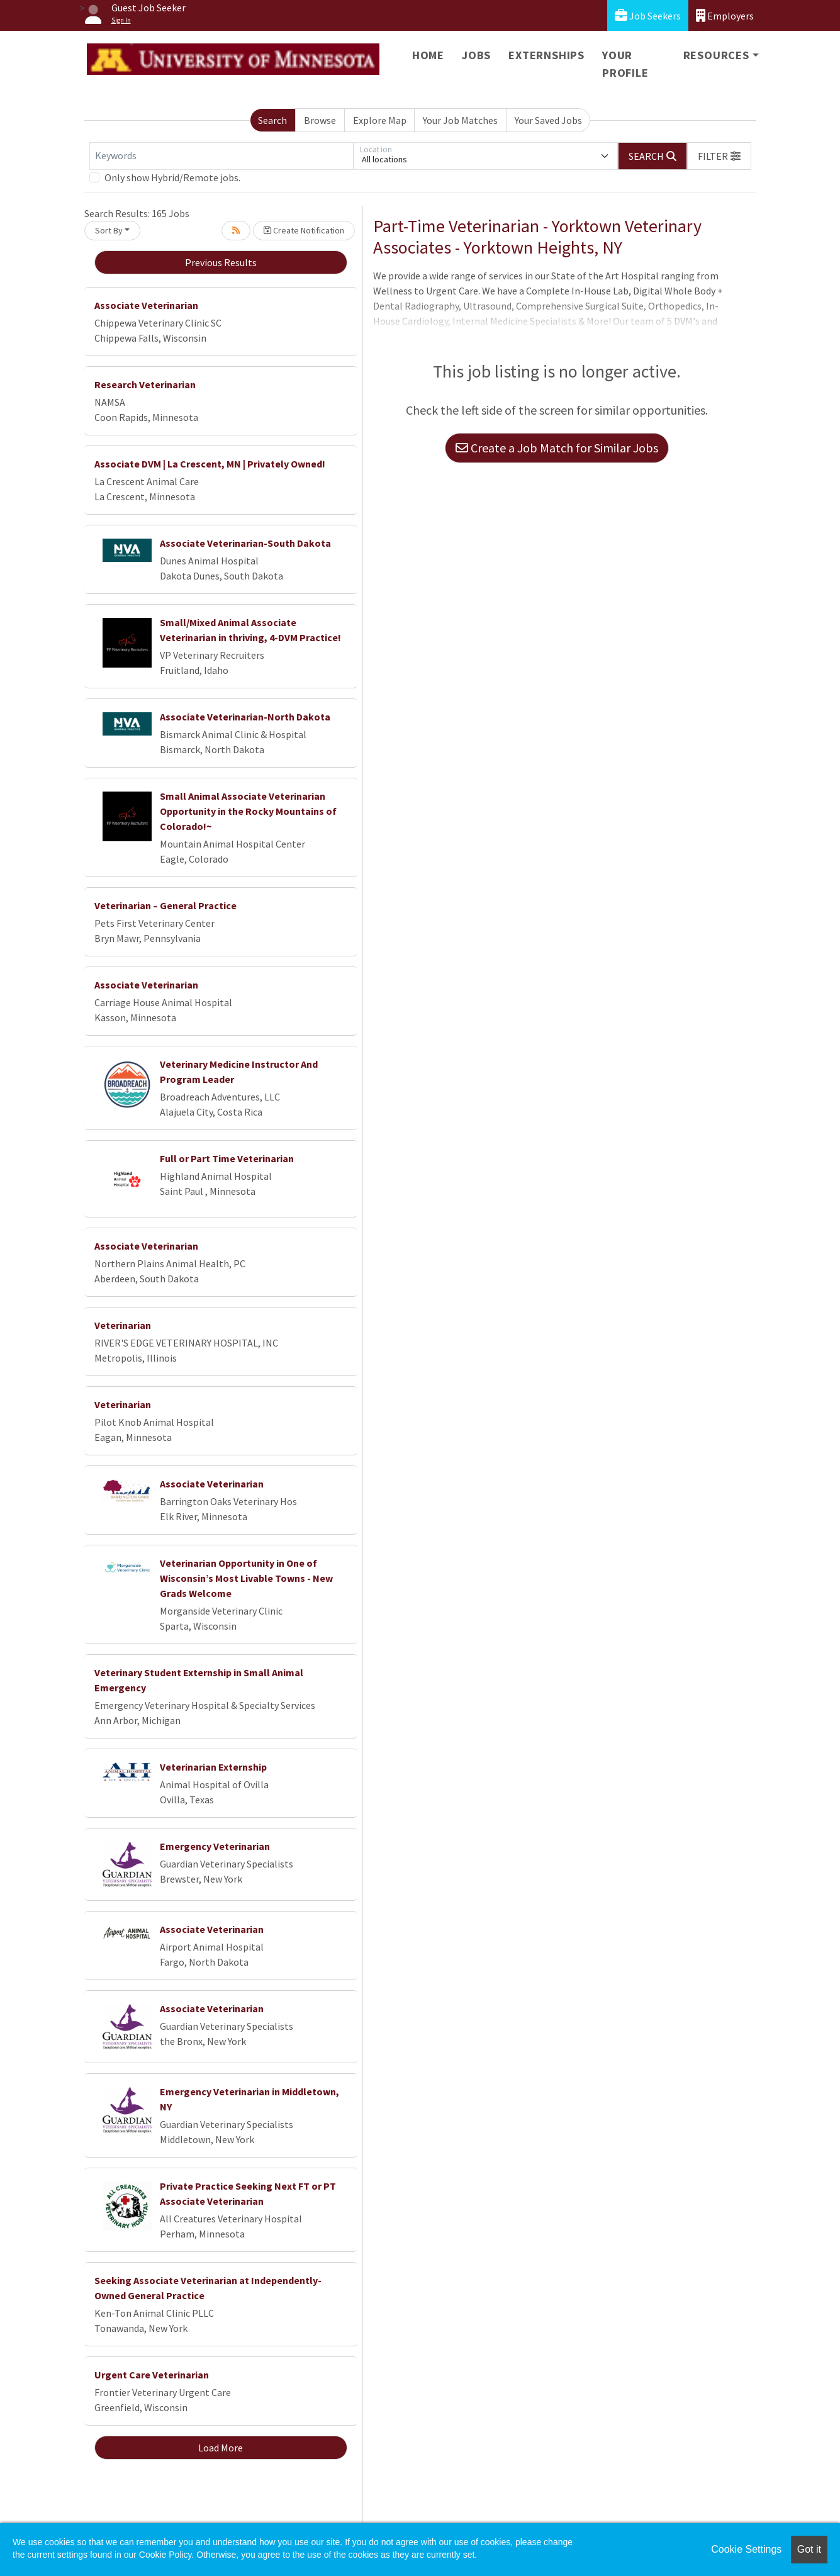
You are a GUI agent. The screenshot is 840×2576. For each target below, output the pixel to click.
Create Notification (304, 230)
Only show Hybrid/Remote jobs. (172, 177)
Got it (809, 2549)
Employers (725, 15)
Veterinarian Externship (213, 1767)
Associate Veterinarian (146, 305)
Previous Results (221, 262)
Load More (220, 2447)
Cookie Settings (746, 2549)
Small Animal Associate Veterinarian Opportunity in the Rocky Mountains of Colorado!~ (248, 811)
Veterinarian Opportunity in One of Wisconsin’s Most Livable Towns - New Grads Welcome (246, 1578)
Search (272, 120)
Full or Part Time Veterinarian (227, 1158)
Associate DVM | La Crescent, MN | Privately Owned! (209, 463)
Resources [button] (716, 55)
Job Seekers (648, 15)
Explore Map (379, 120)
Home (428, 55)
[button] (719, 156)
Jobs (476, 55)
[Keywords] (221, 156)
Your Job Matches (460, 120)
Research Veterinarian (145, 384)
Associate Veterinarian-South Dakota (245, 543)
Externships (546, 55)
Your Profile (625, 64)
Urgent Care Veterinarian (151, 2374)
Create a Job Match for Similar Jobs (557, 448)
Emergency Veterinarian (215, 1846)
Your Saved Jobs (548, 120)
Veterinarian (122, 1325)
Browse (320, 120)
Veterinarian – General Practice (165, 905)
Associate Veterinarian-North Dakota (245, 716)
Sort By (109, 230)
